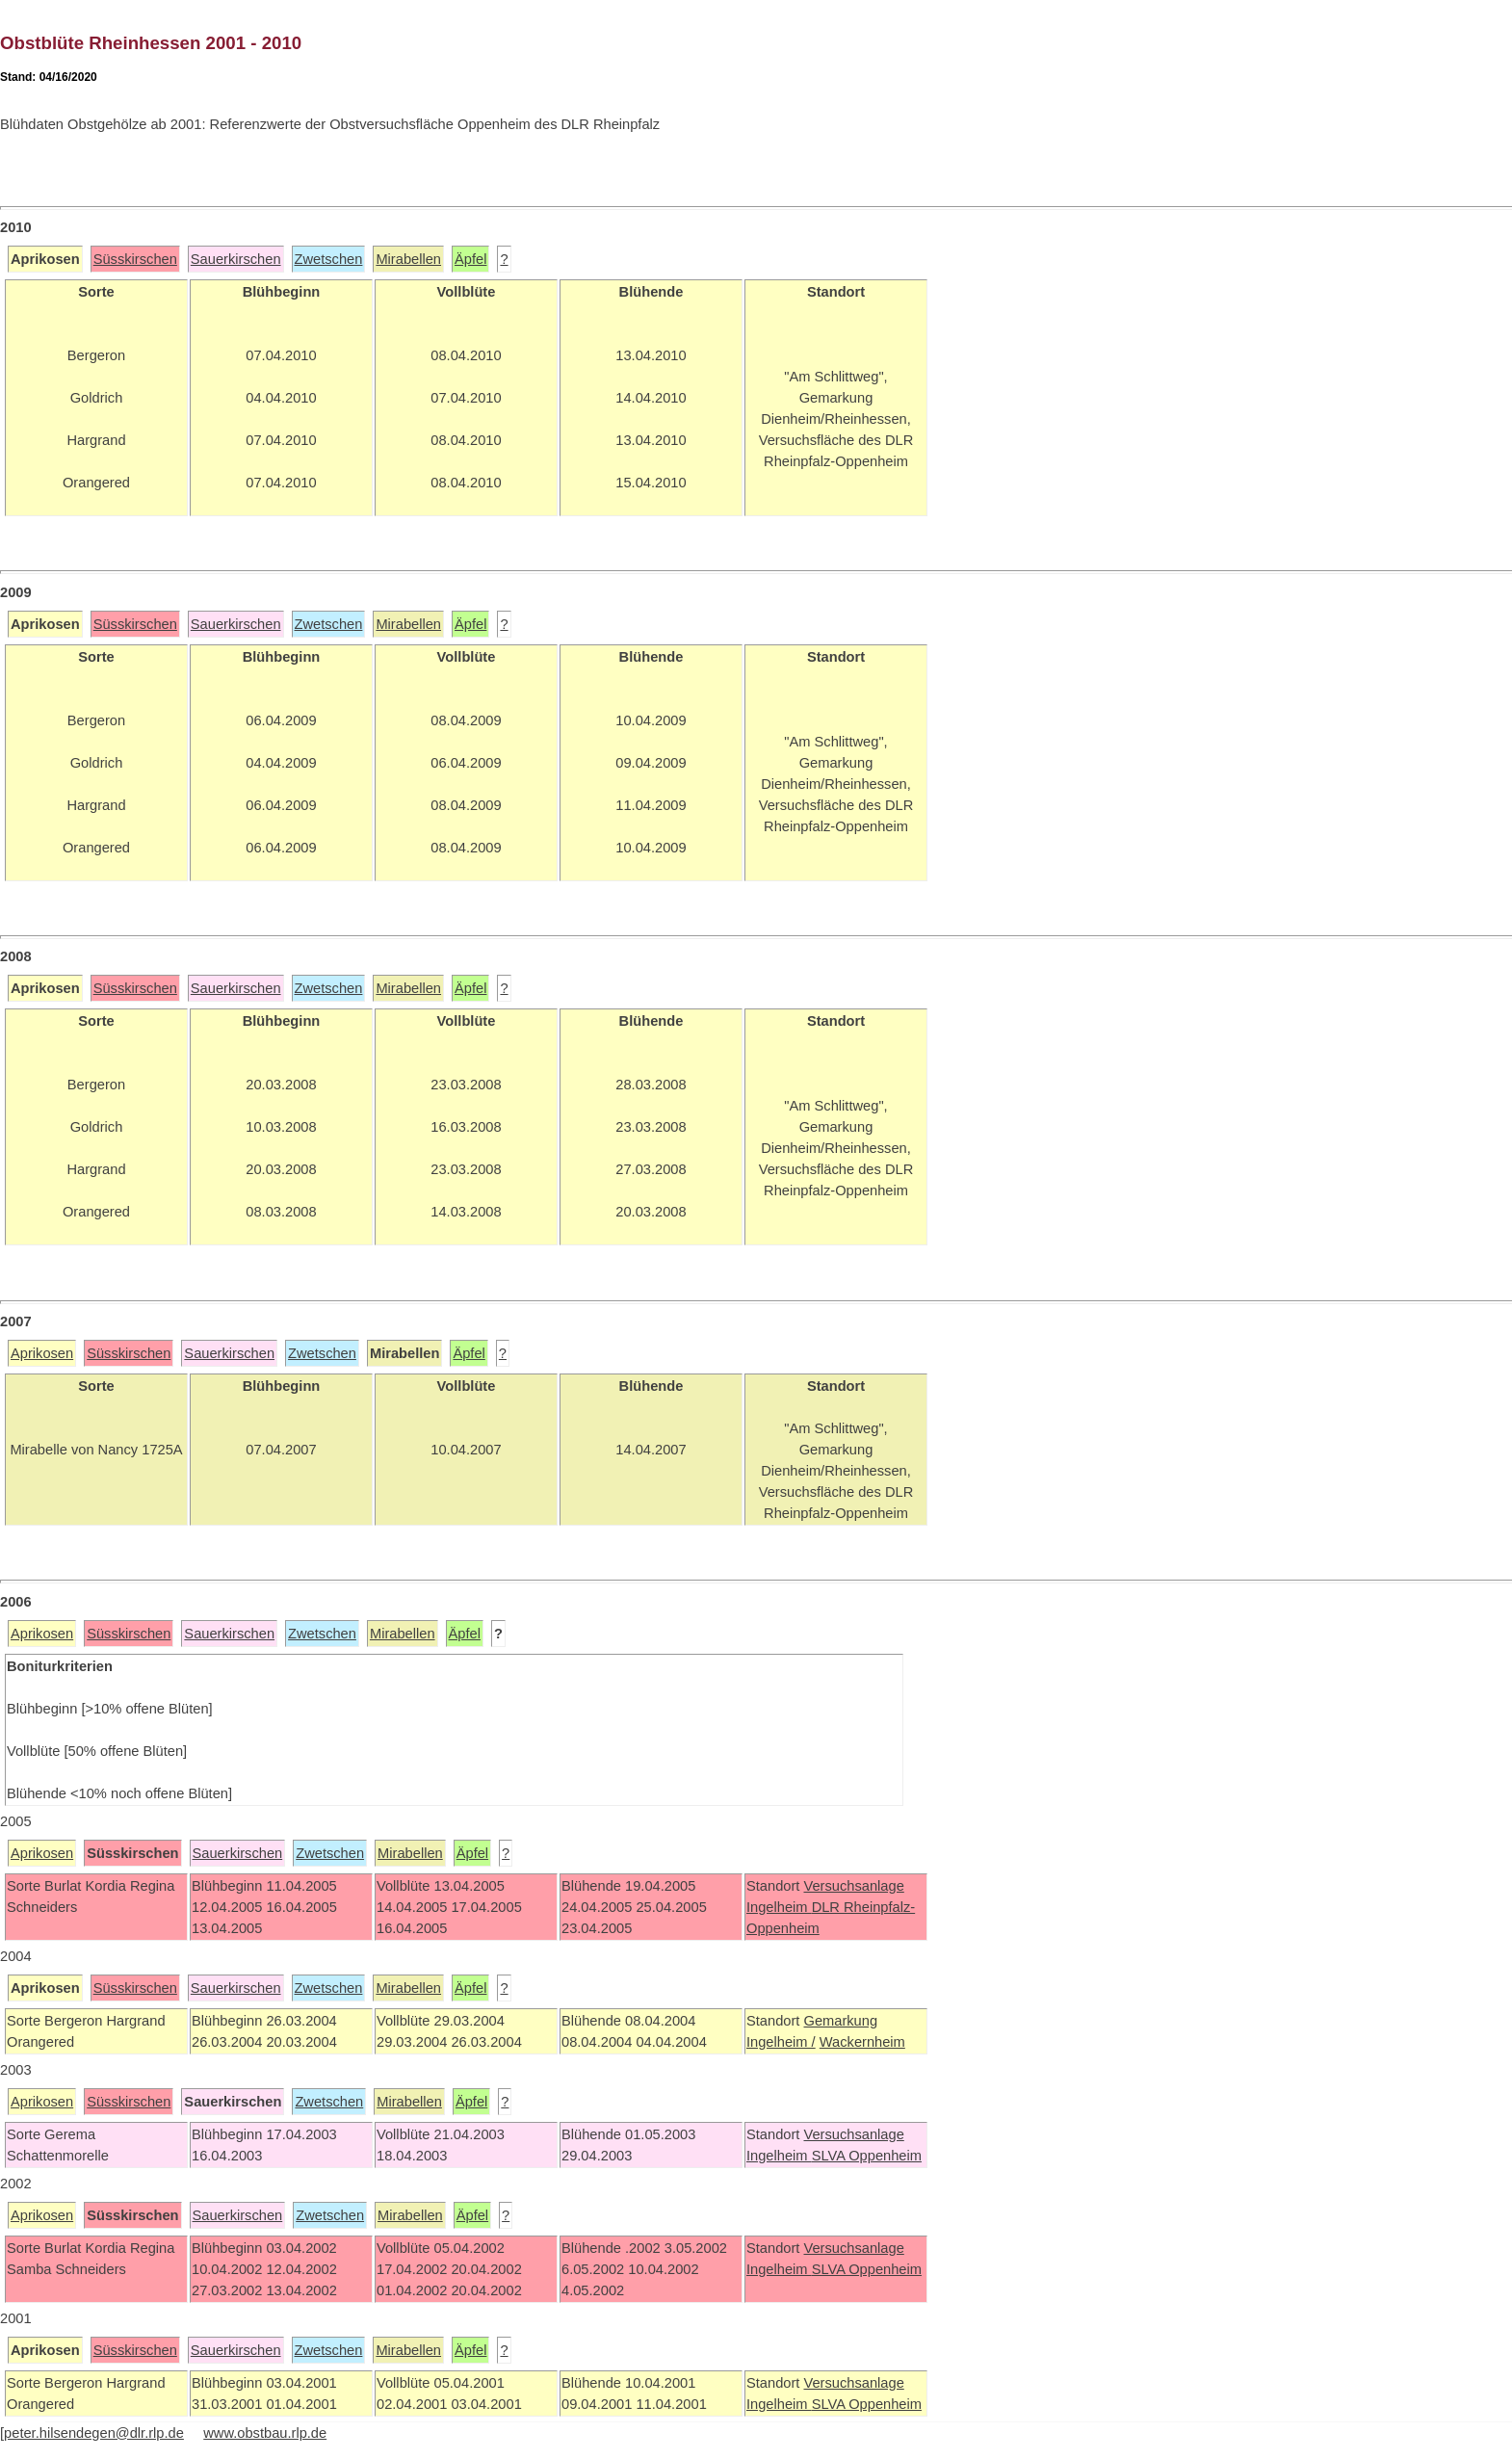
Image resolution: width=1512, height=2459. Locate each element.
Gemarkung (840, 2020)
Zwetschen (329, 259)
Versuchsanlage (853, 1886)
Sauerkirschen (236, 259)
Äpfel (470, 259)
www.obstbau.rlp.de (264, 2433)
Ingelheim (779, 1907)
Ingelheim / (781, 2042)
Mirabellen (408, 259)
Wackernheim (862, 2042)
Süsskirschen (135, 259)
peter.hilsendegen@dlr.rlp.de (94, 2433)
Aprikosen (42, 1353)
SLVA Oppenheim (867, 2155)
